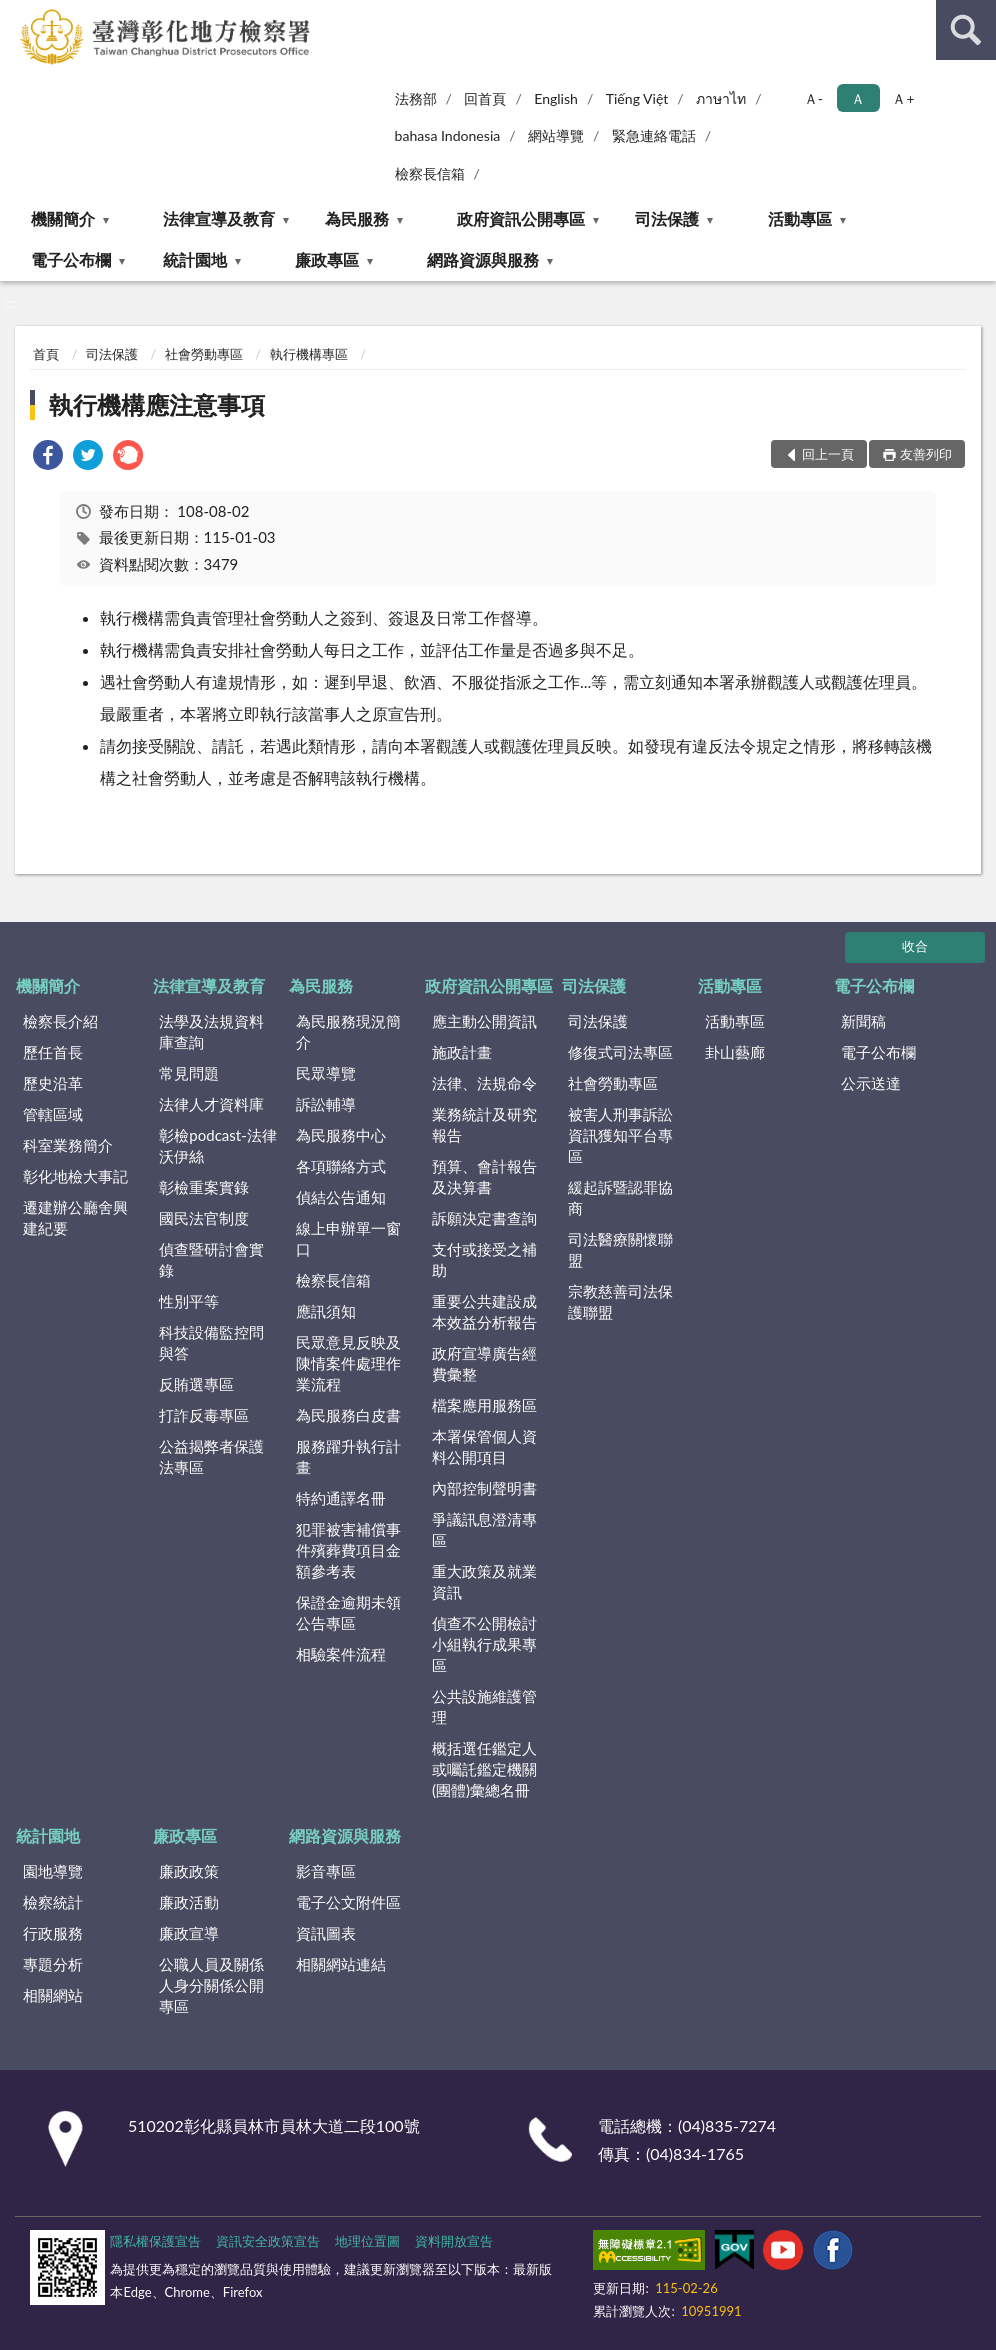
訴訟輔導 (326, 1104)
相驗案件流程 (341, 1654)
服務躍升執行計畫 (348, 1456)
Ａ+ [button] (903, 98)
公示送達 (871, 1083)
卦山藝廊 (735, 1052)
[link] (48, 457)
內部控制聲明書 (484, 1488)
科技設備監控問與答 (211, 1342)
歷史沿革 (53, 1083)
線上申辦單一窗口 (348, 1238)
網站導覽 (556, 135)
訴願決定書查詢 (484, 1218)
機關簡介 (63, 218)
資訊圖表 (326, 1933)
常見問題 (189, 1073)
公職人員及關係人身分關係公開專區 (211, 1985)
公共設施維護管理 (484, 1706)
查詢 (966, 30)
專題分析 (53, 1964)
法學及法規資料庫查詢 (211, 1031)
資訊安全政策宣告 (268, 2241)
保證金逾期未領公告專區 (348, 1612)
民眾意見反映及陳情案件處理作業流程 (348, 1363)
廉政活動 (189, 1902)
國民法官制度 (204, 1218)
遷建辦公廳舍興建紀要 (75, 1217)
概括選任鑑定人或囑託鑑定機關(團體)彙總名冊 (484, 1769)
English (556, 98)
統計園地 (195, 259)
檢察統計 (53, 1902)
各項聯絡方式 (341, 1166)
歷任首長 (53, 1052)
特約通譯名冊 (341, 1498)
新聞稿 (863, 1021)
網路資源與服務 (483, 259)
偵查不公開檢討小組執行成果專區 (484, 1644)
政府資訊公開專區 (521, 218)
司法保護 (667, 218)
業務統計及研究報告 (484, 1124)
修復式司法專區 (620, 1052)
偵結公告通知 (341, 1197)
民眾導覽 (326, 1073)
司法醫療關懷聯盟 (620, 1249)
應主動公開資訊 (484, 1021)
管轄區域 (53, 1114)
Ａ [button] (858, 98)
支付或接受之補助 (484, 1259)
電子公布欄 (71, 259)
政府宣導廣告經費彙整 (484, 1363)
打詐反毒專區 (204, 1415)
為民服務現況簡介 (348, 1031)
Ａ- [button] (813, 98)
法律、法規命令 (484, 1083)
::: (16, 15)
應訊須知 (326, 1311)
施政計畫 (462, 1052)
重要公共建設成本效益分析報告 (484, 1311)
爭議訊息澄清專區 (484, 1529)
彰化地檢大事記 (75, 1176)
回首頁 (485, 98)
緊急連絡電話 (654, 135)
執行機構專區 (309, 354)
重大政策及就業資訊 (484, 1581)
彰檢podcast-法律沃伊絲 (217, 1145)
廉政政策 (189, 1871)
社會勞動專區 (204, 354)
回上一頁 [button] (828, 454)
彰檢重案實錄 (204, 1187)
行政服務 (53, 1933)
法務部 (416, 98)
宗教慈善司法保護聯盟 (620, 1301)
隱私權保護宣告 (155, 2241)
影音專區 (326, 1871)
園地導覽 (53, 1871)
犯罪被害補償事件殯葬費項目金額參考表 (348, 1550)
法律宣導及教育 (219, 218)
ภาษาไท (721, 98)
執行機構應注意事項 (157, 404)
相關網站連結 (341, 1964)
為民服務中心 (341, 1135)
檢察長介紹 (60, 1021)
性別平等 (189, 1301)
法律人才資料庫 (211, 1104)
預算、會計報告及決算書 (484, 1176)
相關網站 (53, 1995)
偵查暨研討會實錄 (211, 1259)
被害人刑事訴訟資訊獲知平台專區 (620, 1135)
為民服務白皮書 (348, 1415)
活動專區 (800, 218)
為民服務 (357, 218)
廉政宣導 (189, 1933)
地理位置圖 (367, 2241)
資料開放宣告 (454, 2241)
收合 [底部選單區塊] (915, 946)
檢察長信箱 (430, 173)
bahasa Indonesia (448, 135)
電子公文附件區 (348, 1902)
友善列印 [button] (926, 454)
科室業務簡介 (68, 1145)
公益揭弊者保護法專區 (211, 1456)
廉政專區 (327, 259)
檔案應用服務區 (484, 1405)
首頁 (46, 354)
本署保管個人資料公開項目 (484, 1446)
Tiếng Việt (637, 98)
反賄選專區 (196, 1384)
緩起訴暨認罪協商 (620, 1197)
